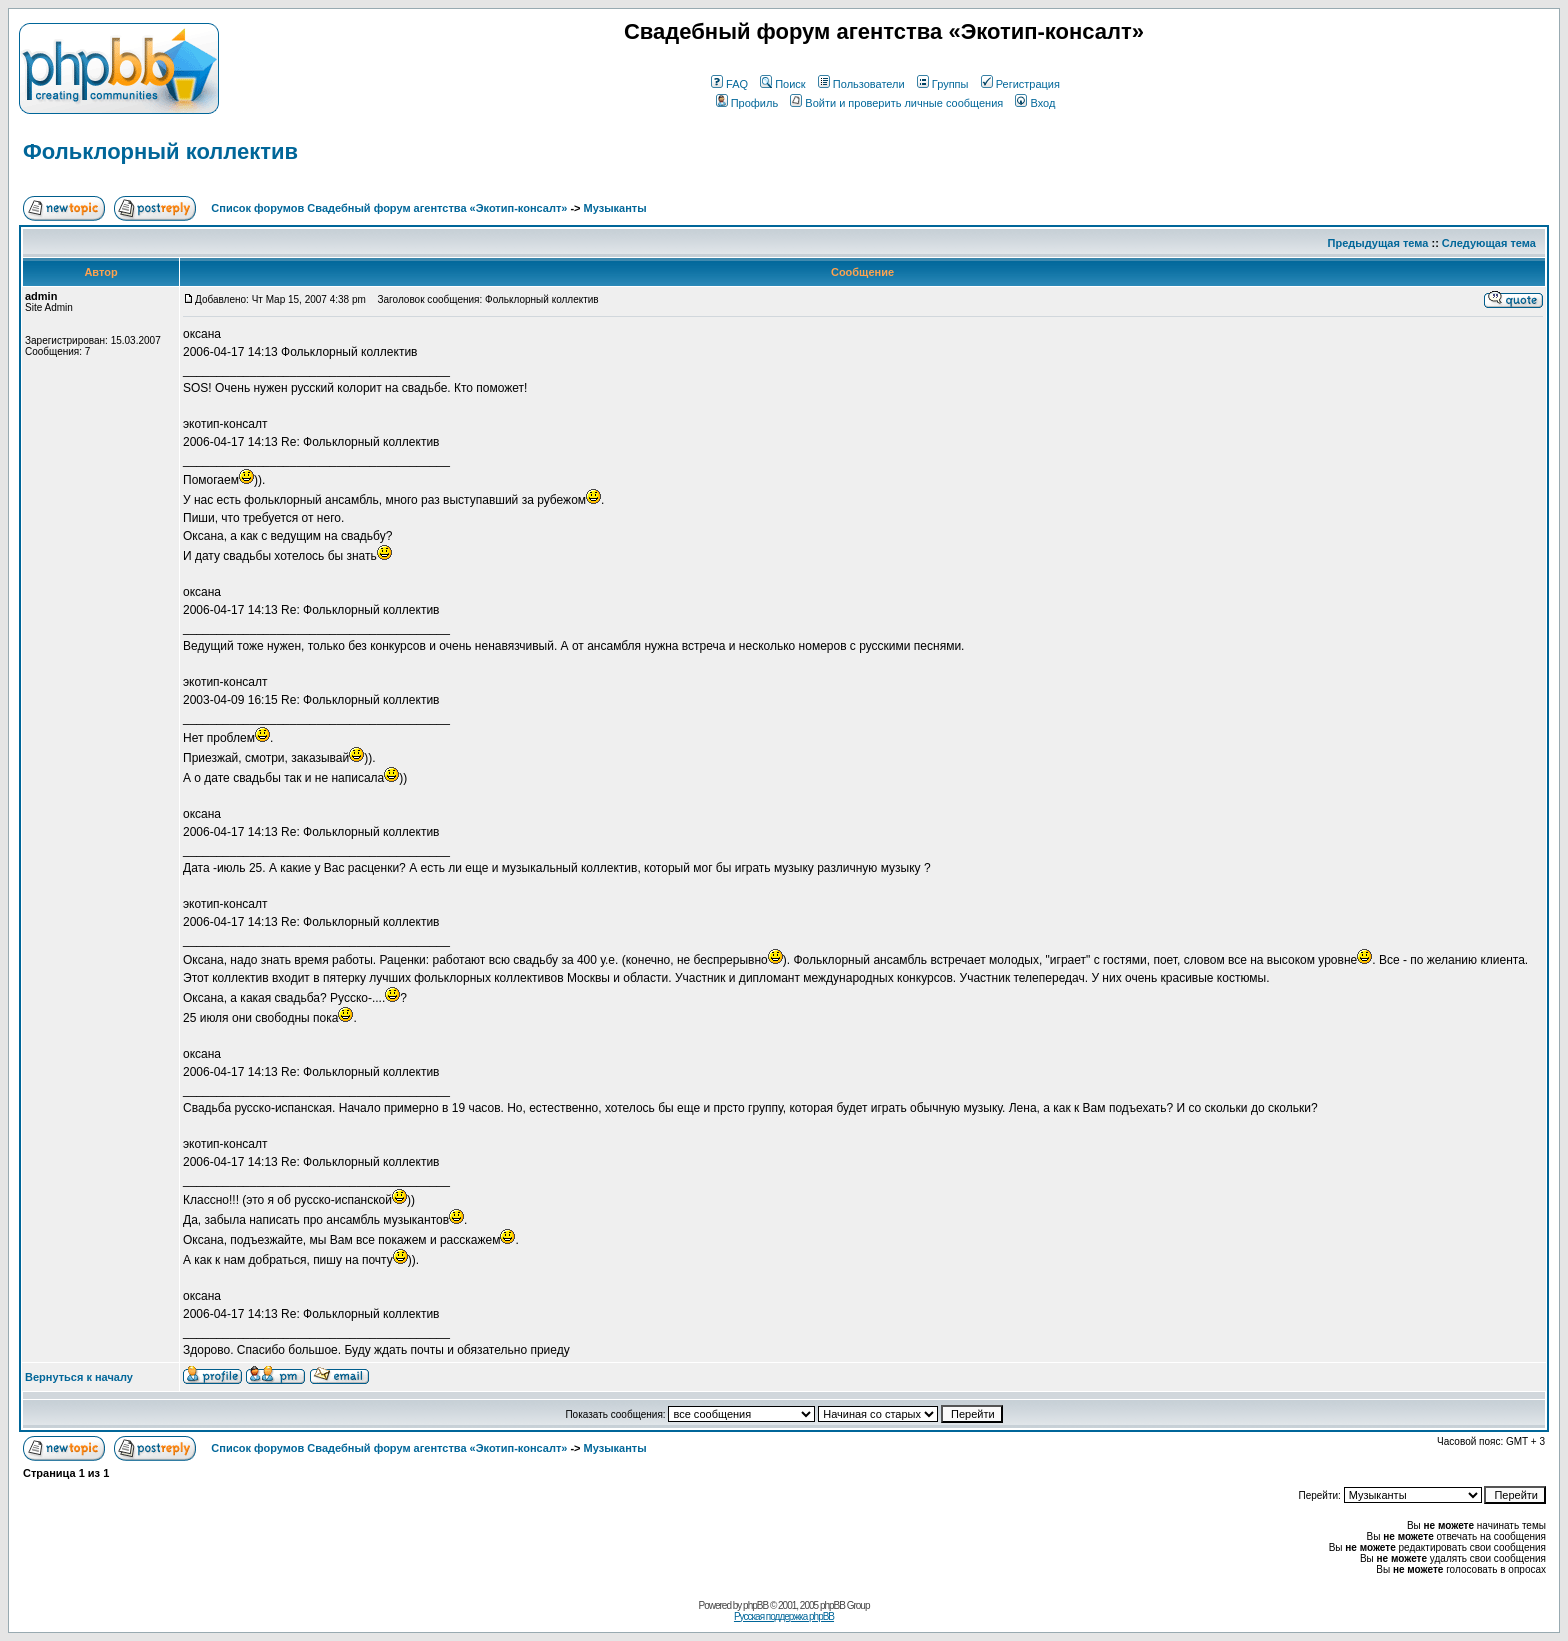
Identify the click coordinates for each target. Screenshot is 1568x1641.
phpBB (755, 1605)
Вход (1035, 103)
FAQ (729, 84)
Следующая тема (1489, 243)
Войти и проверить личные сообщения (896, 103)
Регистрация (1020, 84)
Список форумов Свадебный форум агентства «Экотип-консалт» (389, 208)
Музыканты (615, 208)
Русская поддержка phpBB (784, 1616)
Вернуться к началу (79, 1377)
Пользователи (861, 84)
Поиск (782, 84)
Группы (943, 84)
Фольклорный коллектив (160, 151)
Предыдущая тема (1378, 243)
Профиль (747, 103)
